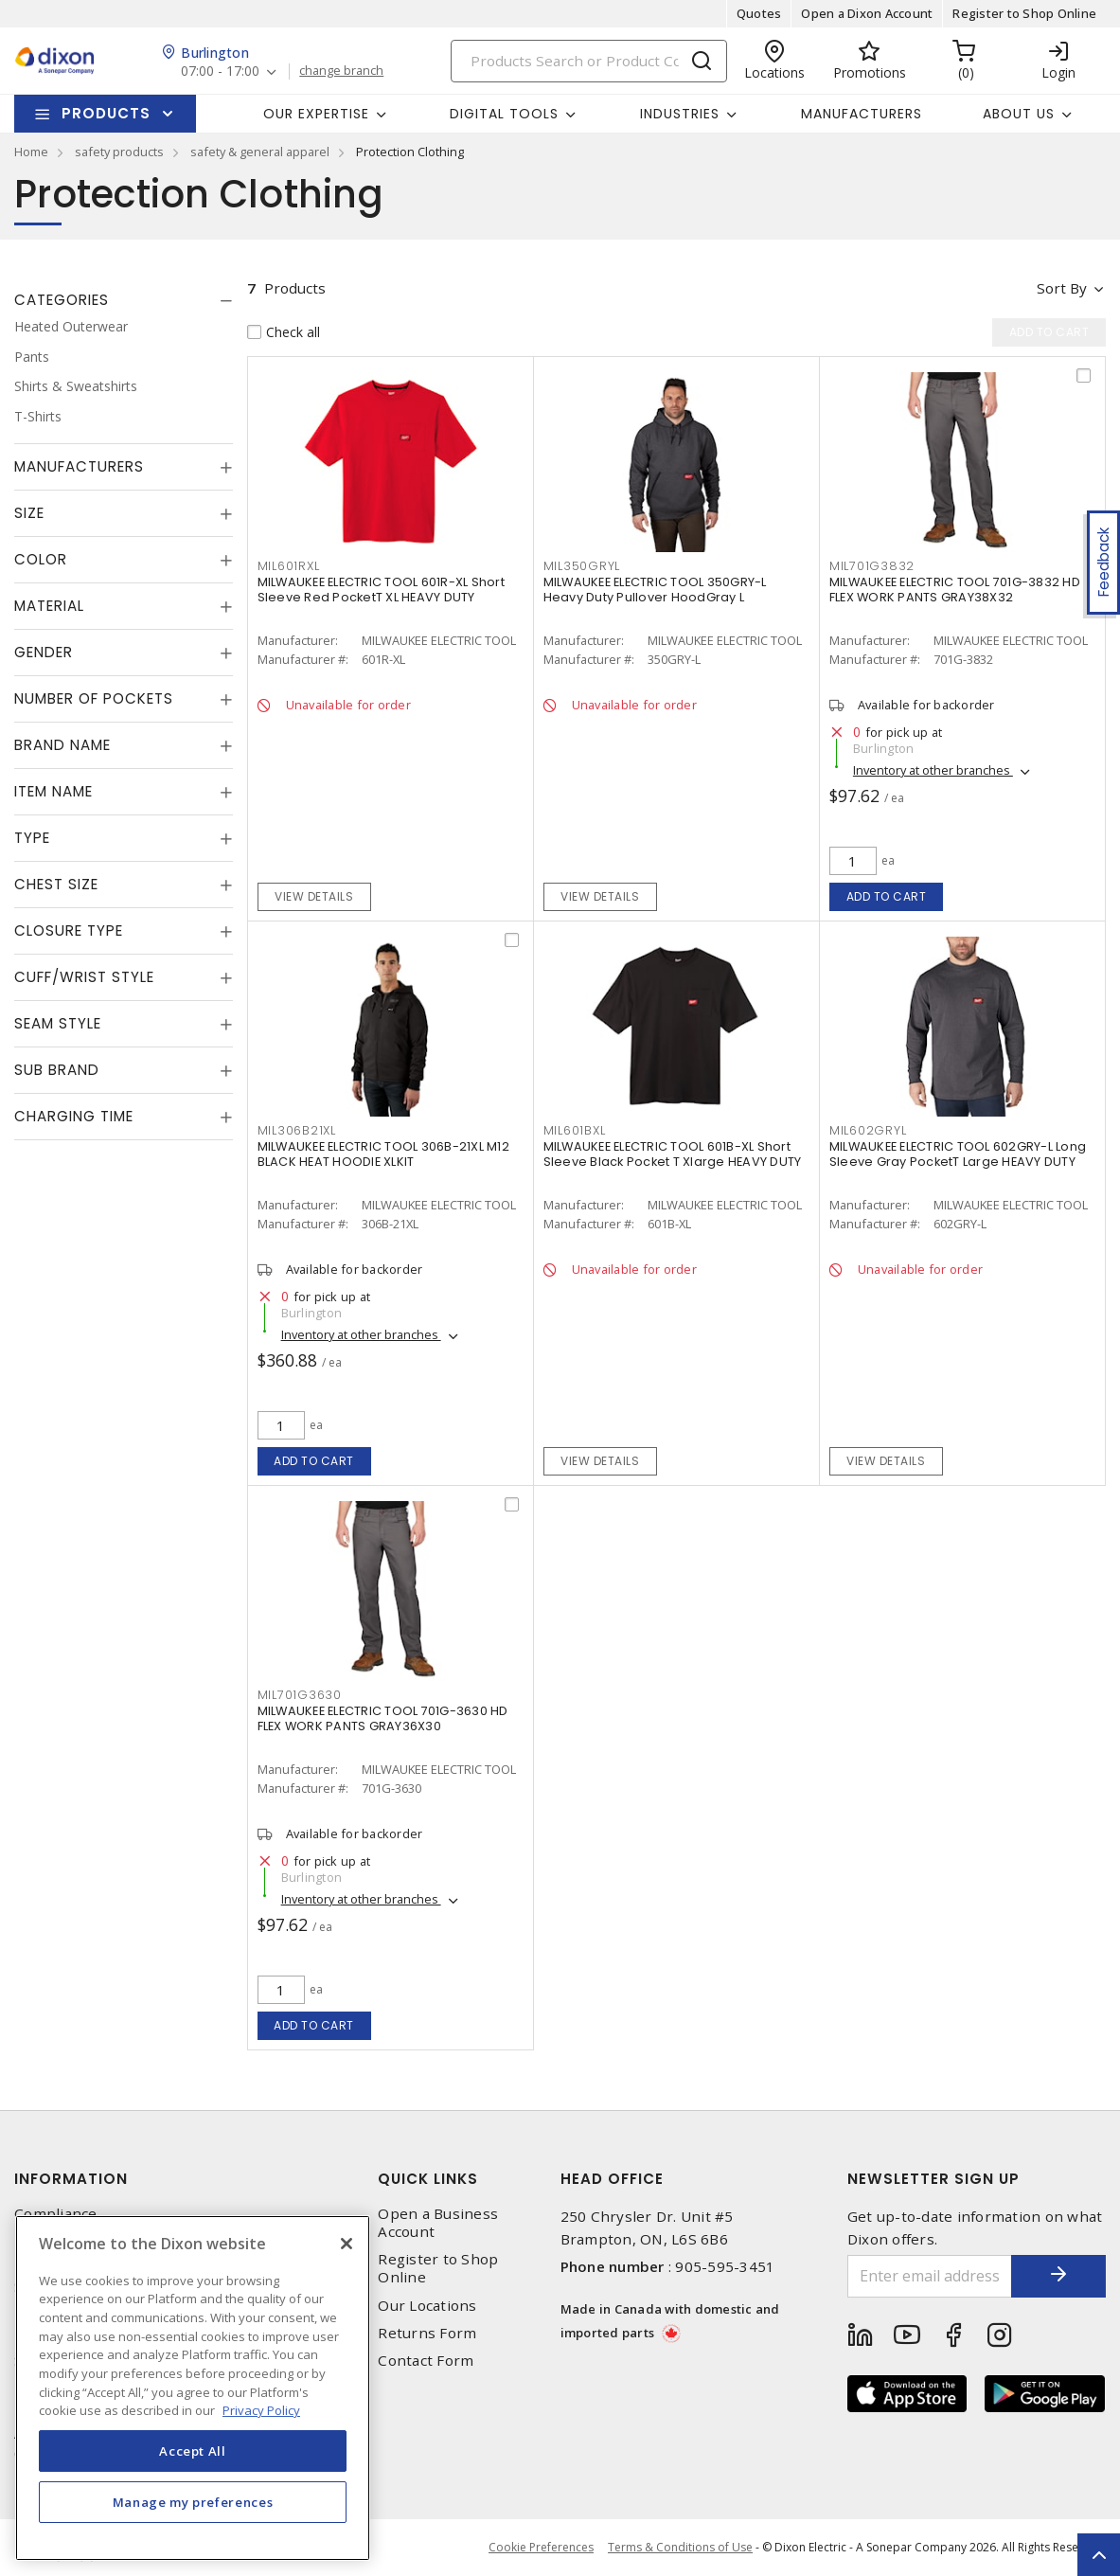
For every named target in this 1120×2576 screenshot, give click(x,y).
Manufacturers (861, 113)
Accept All (192, 2451)
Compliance (56, 2214)
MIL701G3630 (300, 1695)
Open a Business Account (438, 2223)
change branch (341, 71)
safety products (119, 151)
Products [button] (106, 113)
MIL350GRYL (582, 566)
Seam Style (57, 1023)
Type (32, 838)
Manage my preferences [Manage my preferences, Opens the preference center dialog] (193, 2502)
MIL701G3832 (872, 566)
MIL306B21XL (297, 1130)
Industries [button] (680, 113)
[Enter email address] (929, 2276)
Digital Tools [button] (504, 113)
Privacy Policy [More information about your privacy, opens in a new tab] (261, 2410)
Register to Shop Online (1024, 13)
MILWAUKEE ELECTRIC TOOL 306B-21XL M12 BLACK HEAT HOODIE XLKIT (383, 1154)
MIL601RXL (289, 566)
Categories (61, 300)
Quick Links (428, 2179)
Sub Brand (56, 1070)
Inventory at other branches (933, 769)
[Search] (589, 61)
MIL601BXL (574, 1130)
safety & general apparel (259, 151)
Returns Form (427, 2333)
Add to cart (886, 896)
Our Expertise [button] (316, 113)
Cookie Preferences (541, 2547)
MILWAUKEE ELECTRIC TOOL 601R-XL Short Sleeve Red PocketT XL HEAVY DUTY (381, 589)
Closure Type (68, 930)
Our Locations (427, 2306)
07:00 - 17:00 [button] (220, 71)
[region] (192, 2388)
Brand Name (62, 745)
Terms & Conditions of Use (680, 2547)
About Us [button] (1019, 113)
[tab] (123, 300)
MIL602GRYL (868, 1130)
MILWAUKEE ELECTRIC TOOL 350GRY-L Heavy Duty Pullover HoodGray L (655, 589)
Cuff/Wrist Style (84, 977)
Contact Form (425, 2361)
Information (71, 2179)
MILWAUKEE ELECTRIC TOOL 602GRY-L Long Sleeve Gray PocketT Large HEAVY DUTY (957, 1154)
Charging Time (73, 1116)
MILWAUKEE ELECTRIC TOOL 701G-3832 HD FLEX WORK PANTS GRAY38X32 (954, 589)
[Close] (346, 2243)
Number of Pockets (93, 698)
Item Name (53, 791)
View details (314, 896)
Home (31, 151)
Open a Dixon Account (867, 13)
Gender (43, 652)
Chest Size (56, 884)
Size (29, 513)
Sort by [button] (1062, 287)
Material (49, 606)
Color (40, 559)
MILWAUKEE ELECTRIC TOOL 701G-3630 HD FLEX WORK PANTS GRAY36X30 (383, 1718)
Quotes (759, 13)
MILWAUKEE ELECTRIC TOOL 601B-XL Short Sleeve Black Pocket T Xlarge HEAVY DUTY (672, 1154)
